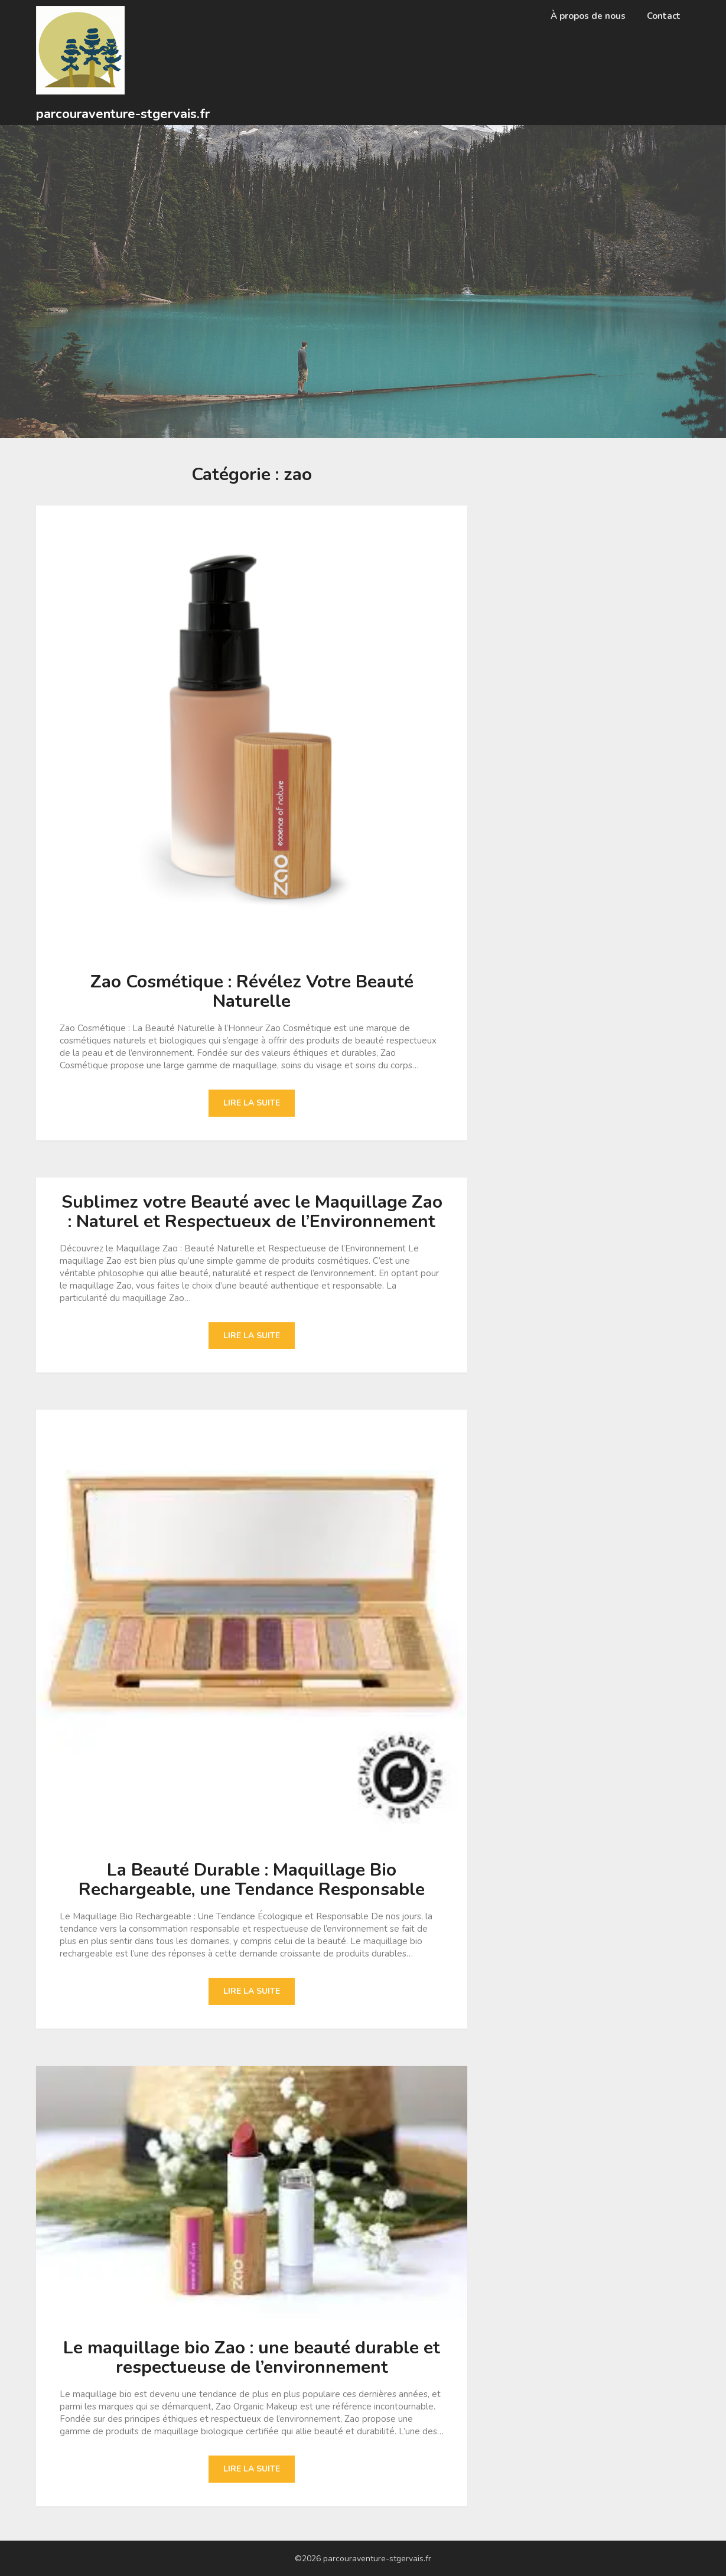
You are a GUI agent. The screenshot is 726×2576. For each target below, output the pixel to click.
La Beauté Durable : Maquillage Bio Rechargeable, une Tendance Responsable (252, 1879)
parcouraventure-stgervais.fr (123, 114)
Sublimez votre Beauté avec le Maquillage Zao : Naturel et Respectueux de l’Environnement (251, 1211)
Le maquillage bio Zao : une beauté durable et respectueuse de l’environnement (251, 2357)
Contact (664, 16)
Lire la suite (251, 1102)
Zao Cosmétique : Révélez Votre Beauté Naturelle (252, 991)
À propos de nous (588, 16)
